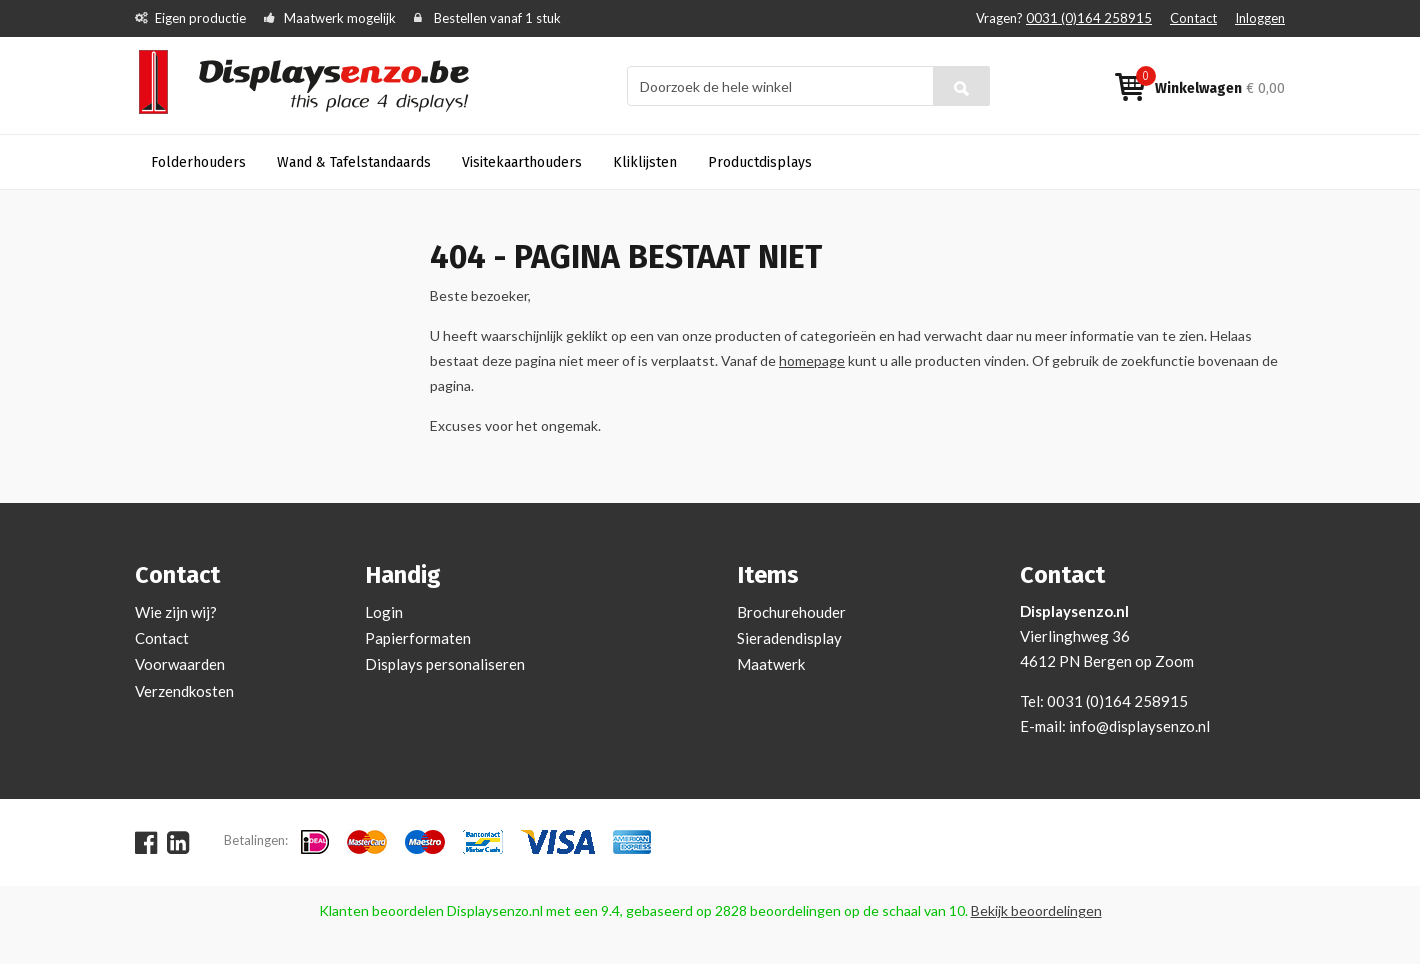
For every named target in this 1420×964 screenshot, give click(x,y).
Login (384, 612)
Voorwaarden (180, 664)
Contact (1193, 18)
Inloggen (1260, 18)
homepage (812, 360)
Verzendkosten (184, 691)
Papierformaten (418, 638)
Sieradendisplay (789, 638)
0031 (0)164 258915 (1089, 18)
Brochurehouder (791, 612)
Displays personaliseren (445, 664)
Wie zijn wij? (176, 612)
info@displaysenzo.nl (1139, 726)
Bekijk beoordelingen (1036, 910)
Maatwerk (771, 664)
